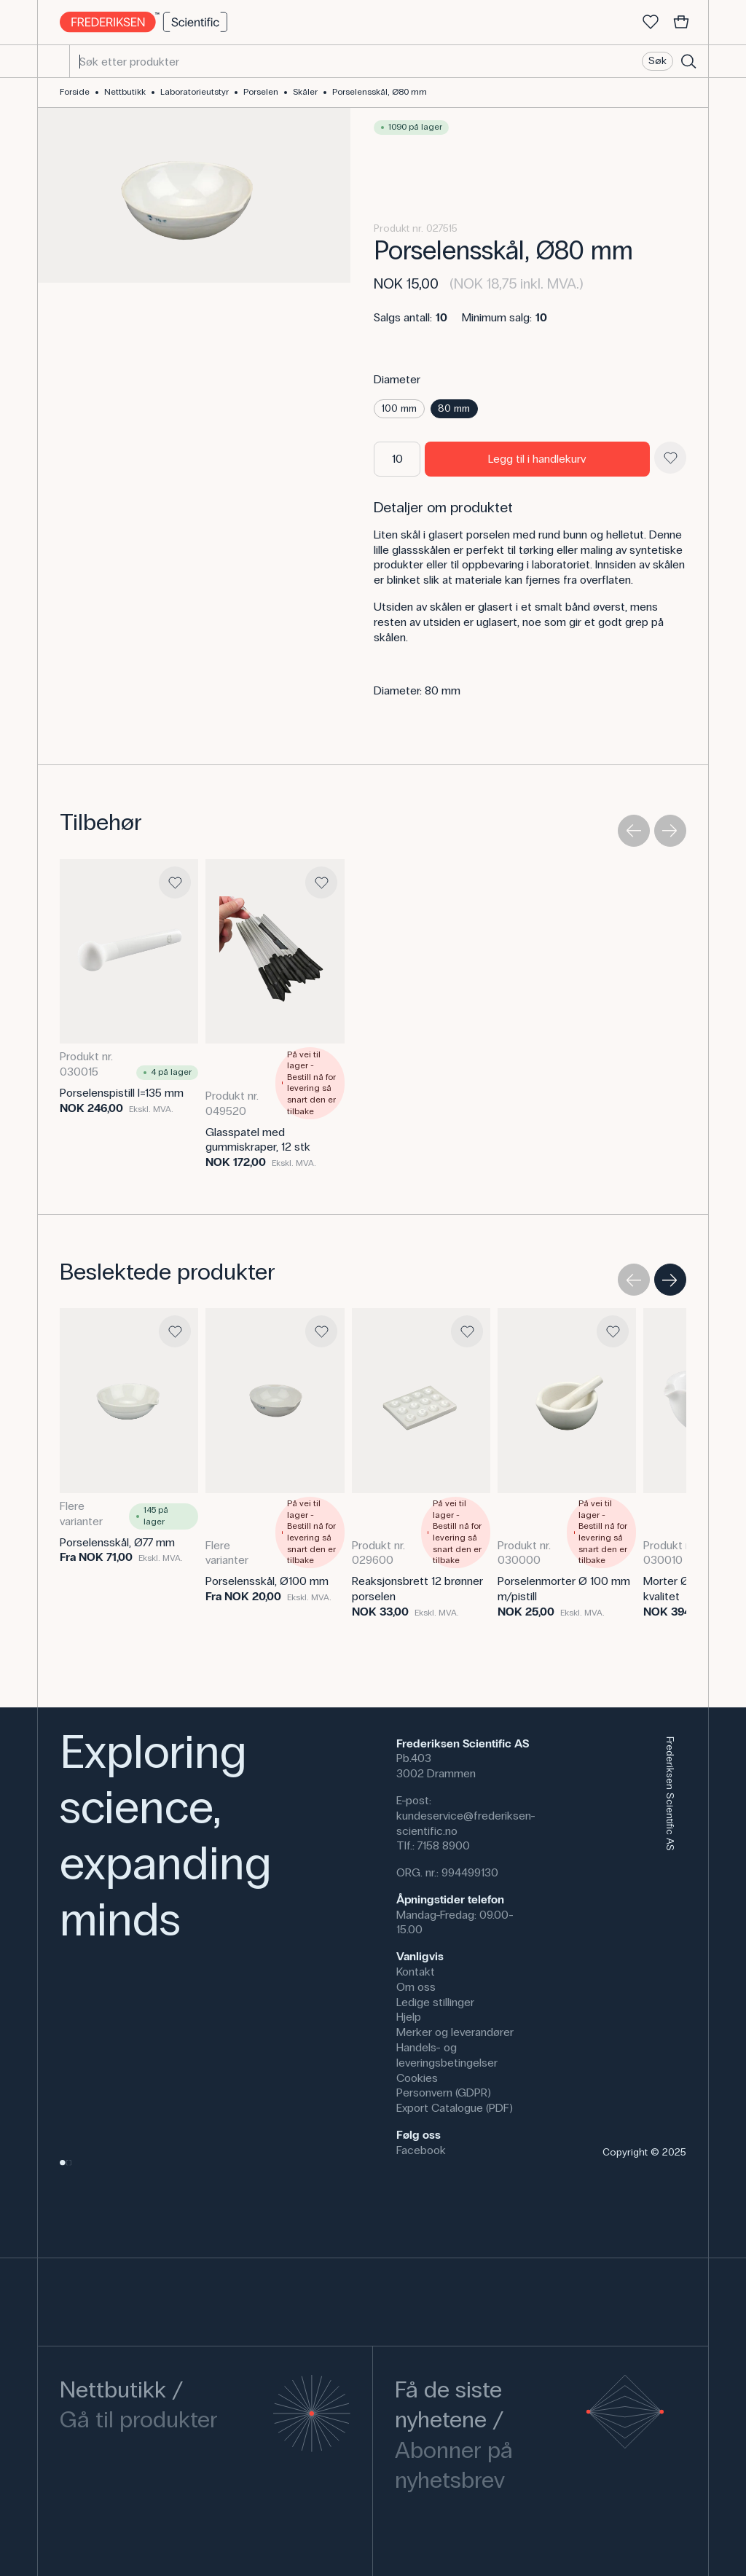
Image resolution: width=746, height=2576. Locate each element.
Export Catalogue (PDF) (454, 2108)
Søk (657, 61)
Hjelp (408, 2017)
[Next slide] (670, 830)
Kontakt (415, 1971)
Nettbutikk (125, 92)
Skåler (305, 92)
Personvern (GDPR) (443, 2092)
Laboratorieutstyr (194, 92)
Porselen (260, 92)
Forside (75, 92)
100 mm (399, 408)
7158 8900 (443, 1845)
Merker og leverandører (455, 2032)
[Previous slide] (634, 830)
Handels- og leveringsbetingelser (447, 2055)
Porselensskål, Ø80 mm (379, 92)
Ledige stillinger (435, 2002)
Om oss (416, 1987)
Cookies (417, 2078)
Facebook (421, 2150)
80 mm (454, 408)
